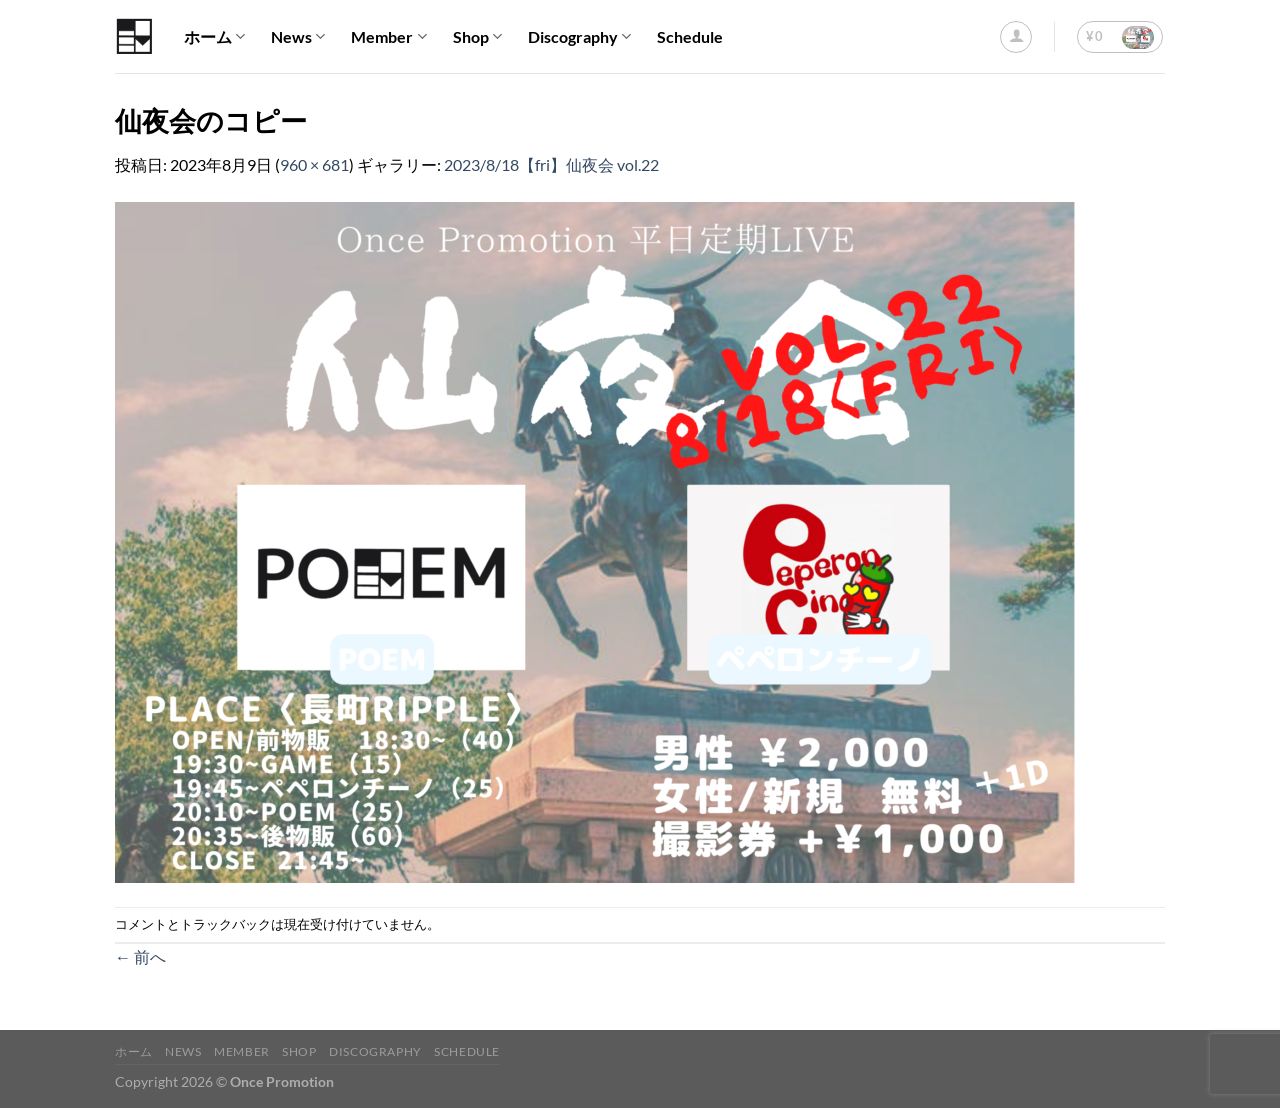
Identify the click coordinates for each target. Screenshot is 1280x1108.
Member (388, 37)
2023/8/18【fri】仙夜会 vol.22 (551, 164)
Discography (579, 37)
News (298, 37)
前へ (140, 956)
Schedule (690, 36)
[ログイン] (1016, 37)
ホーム (214, 37)
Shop (477, 37)
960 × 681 (314, 164)
